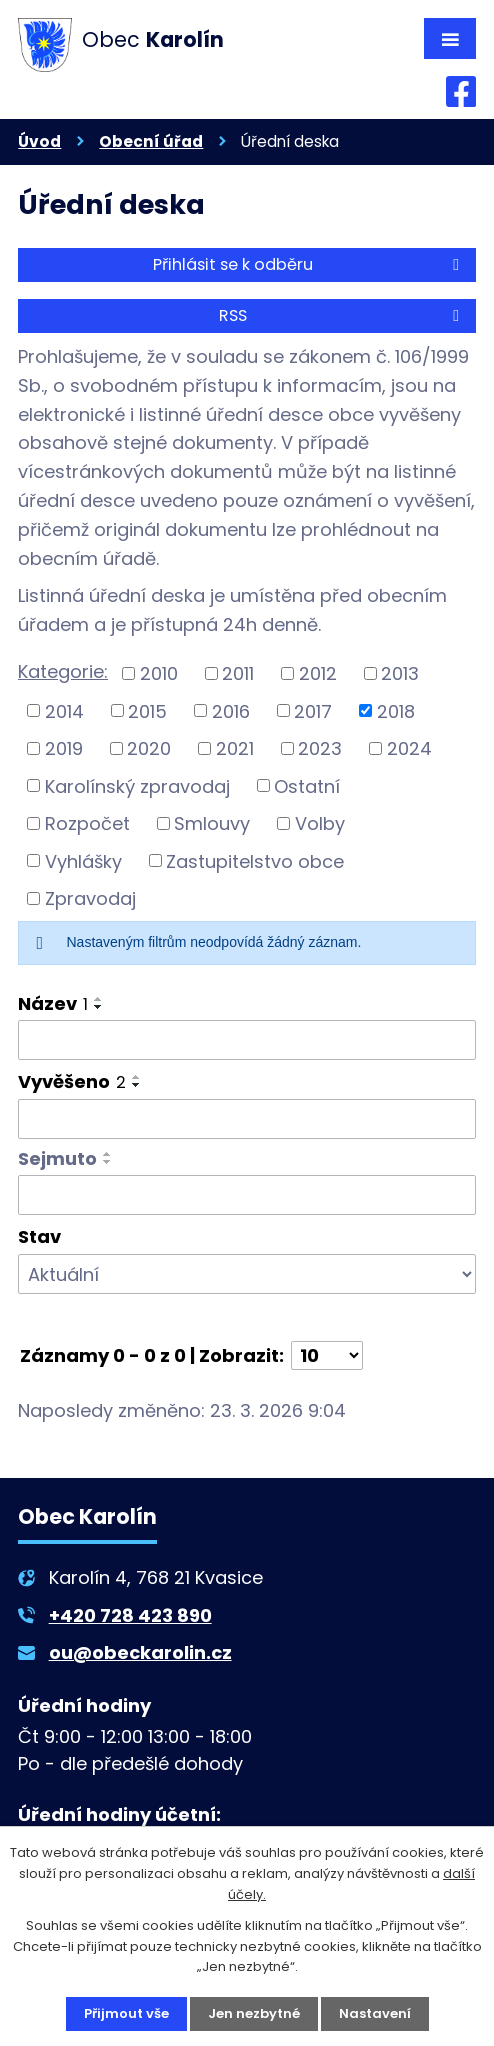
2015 (147, 710)
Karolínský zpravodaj (137, 785)
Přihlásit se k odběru (309, 264)
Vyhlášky (83, 860)
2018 (396, 710)
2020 (149, 748)
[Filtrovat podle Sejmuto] (247, 1195)
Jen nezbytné (254, 2013)
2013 (400, 673)
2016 (231, 710)
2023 (320, 748)
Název (53, 1003)
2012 (318, 673)
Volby (320, 823)
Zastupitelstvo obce (255, 860)
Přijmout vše (126, 2013)
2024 (409, 748)
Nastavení (375, 2013)
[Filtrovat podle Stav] (247, 1274)
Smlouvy (212, 823)
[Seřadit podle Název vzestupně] (99, 999)
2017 (313, 710)
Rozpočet (87, 823)
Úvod (39, 141)
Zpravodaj (90, 898)
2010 (159, 673)
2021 (235, 748)
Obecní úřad (151, 141)
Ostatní (307, 785)
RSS (342, 315)
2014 (64, 710)
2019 (64, 748)
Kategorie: (63, 671)
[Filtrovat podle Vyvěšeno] (247, 1119)
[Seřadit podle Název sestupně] (99, 1007)
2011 (238, 673)
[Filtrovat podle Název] (247, 1040)
